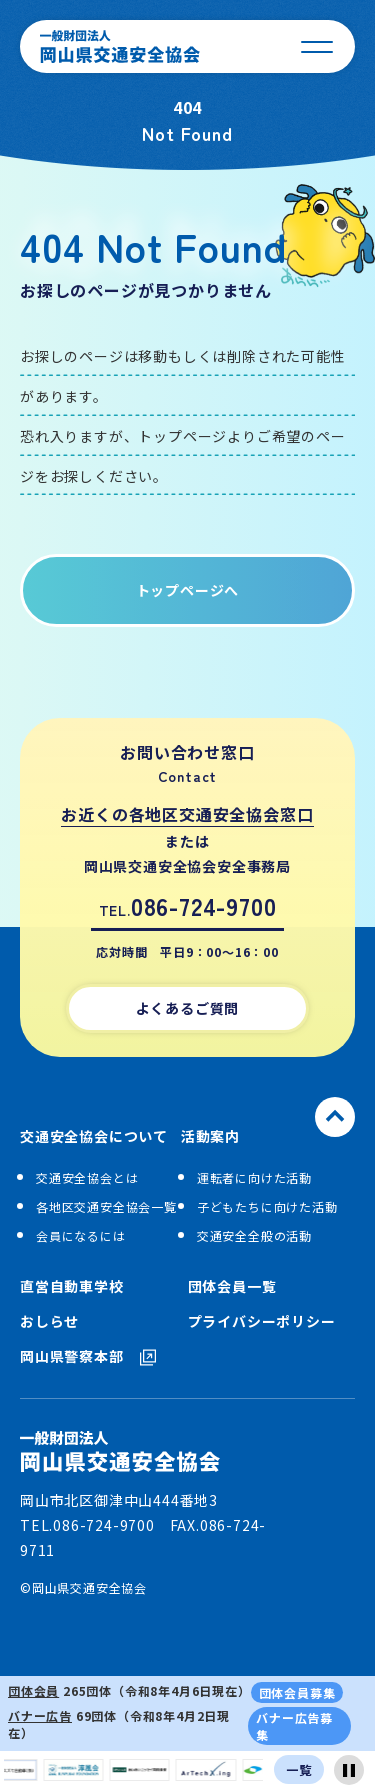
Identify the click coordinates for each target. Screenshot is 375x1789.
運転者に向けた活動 (254, 1177)
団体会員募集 (297, 1692)
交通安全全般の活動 (254, 1235)
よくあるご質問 (188, 1008)
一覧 (299, 1769)
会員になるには (81, 1235)
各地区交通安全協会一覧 (106, 1206)
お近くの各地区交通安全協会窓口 (187, 814)
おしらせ (49, 1321)
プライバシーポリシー (262, 1321)
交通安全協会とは (87, 1177)
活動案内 (210, 1136)
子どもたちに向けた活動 (267, 1206)
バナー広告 (40, 1715)
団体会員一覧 (232, 1286)
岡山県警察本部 (88, 1356)
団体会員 (33, 1690)
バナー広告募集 (294, 1726)
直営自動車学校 (72, 1286)
